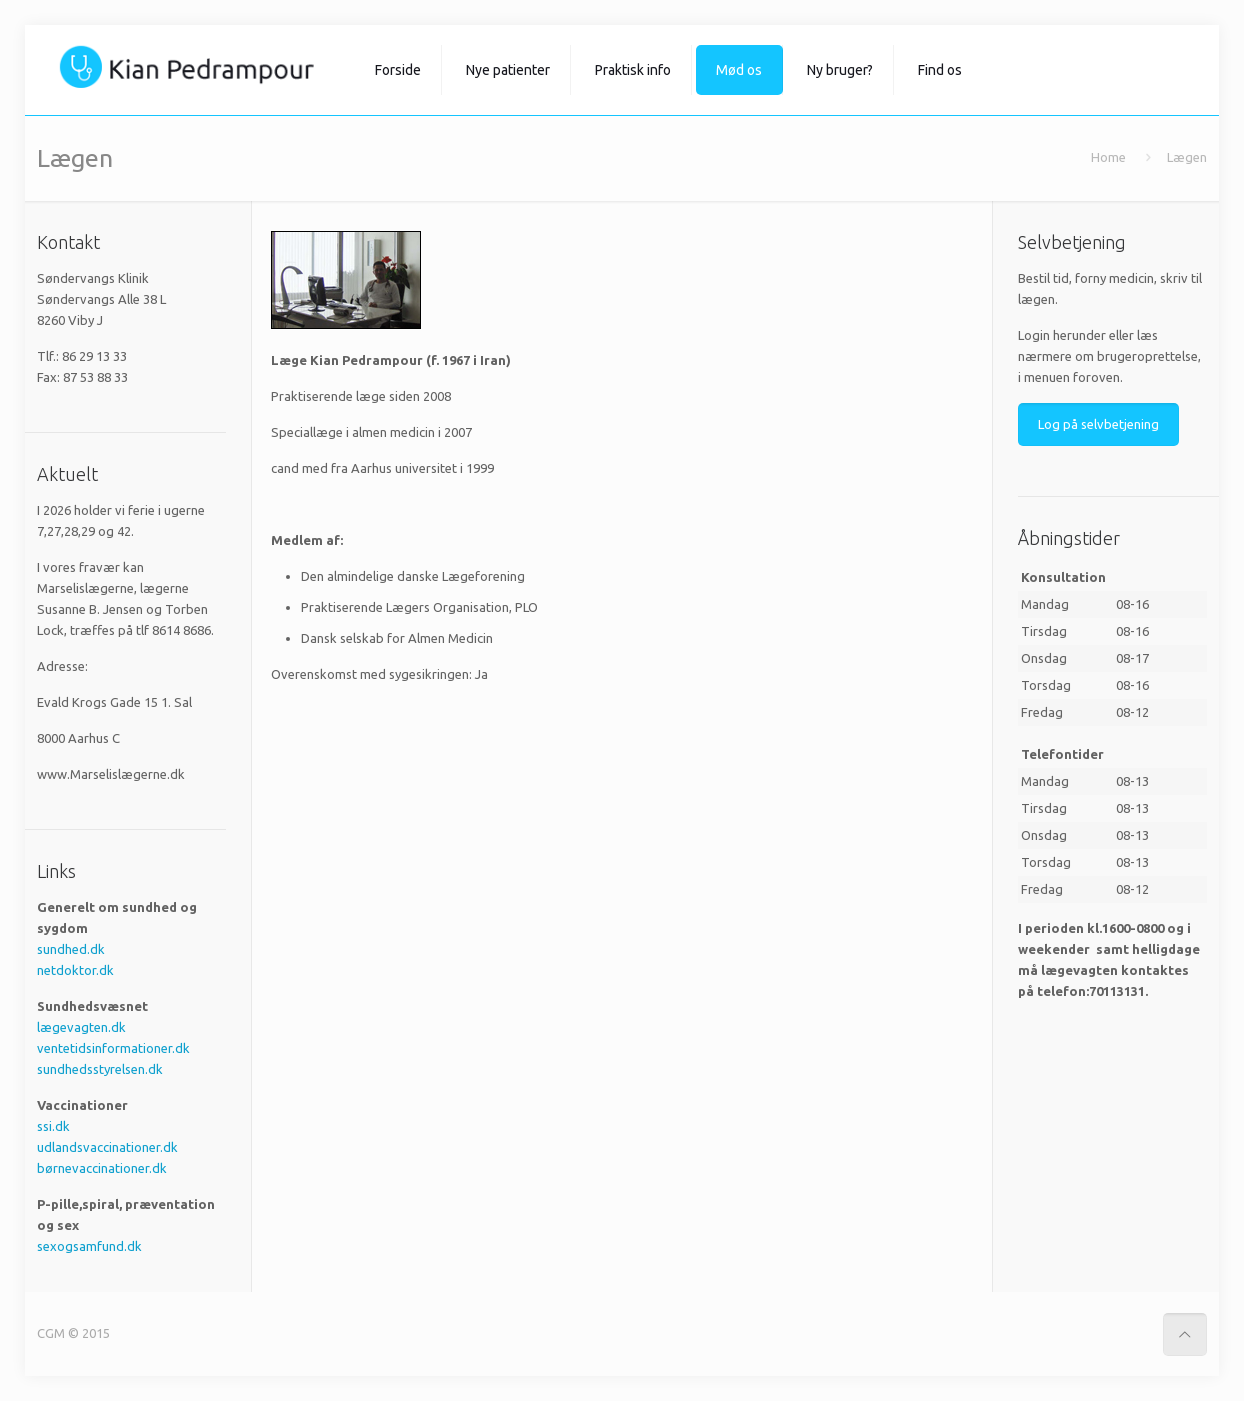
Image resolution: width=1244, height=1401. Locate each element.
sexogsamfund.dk (89, 1246)
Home (1108, 157)
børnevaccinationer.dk (102, 1168)
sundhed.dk (71, 949)
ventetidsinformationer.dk (113, 1048)
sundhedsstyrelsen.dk (100, 1069)
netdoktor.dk (75, 970)
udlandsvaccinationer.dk (107, 1147)
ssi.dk (53, 1126)
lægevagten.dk (81, 1027)
